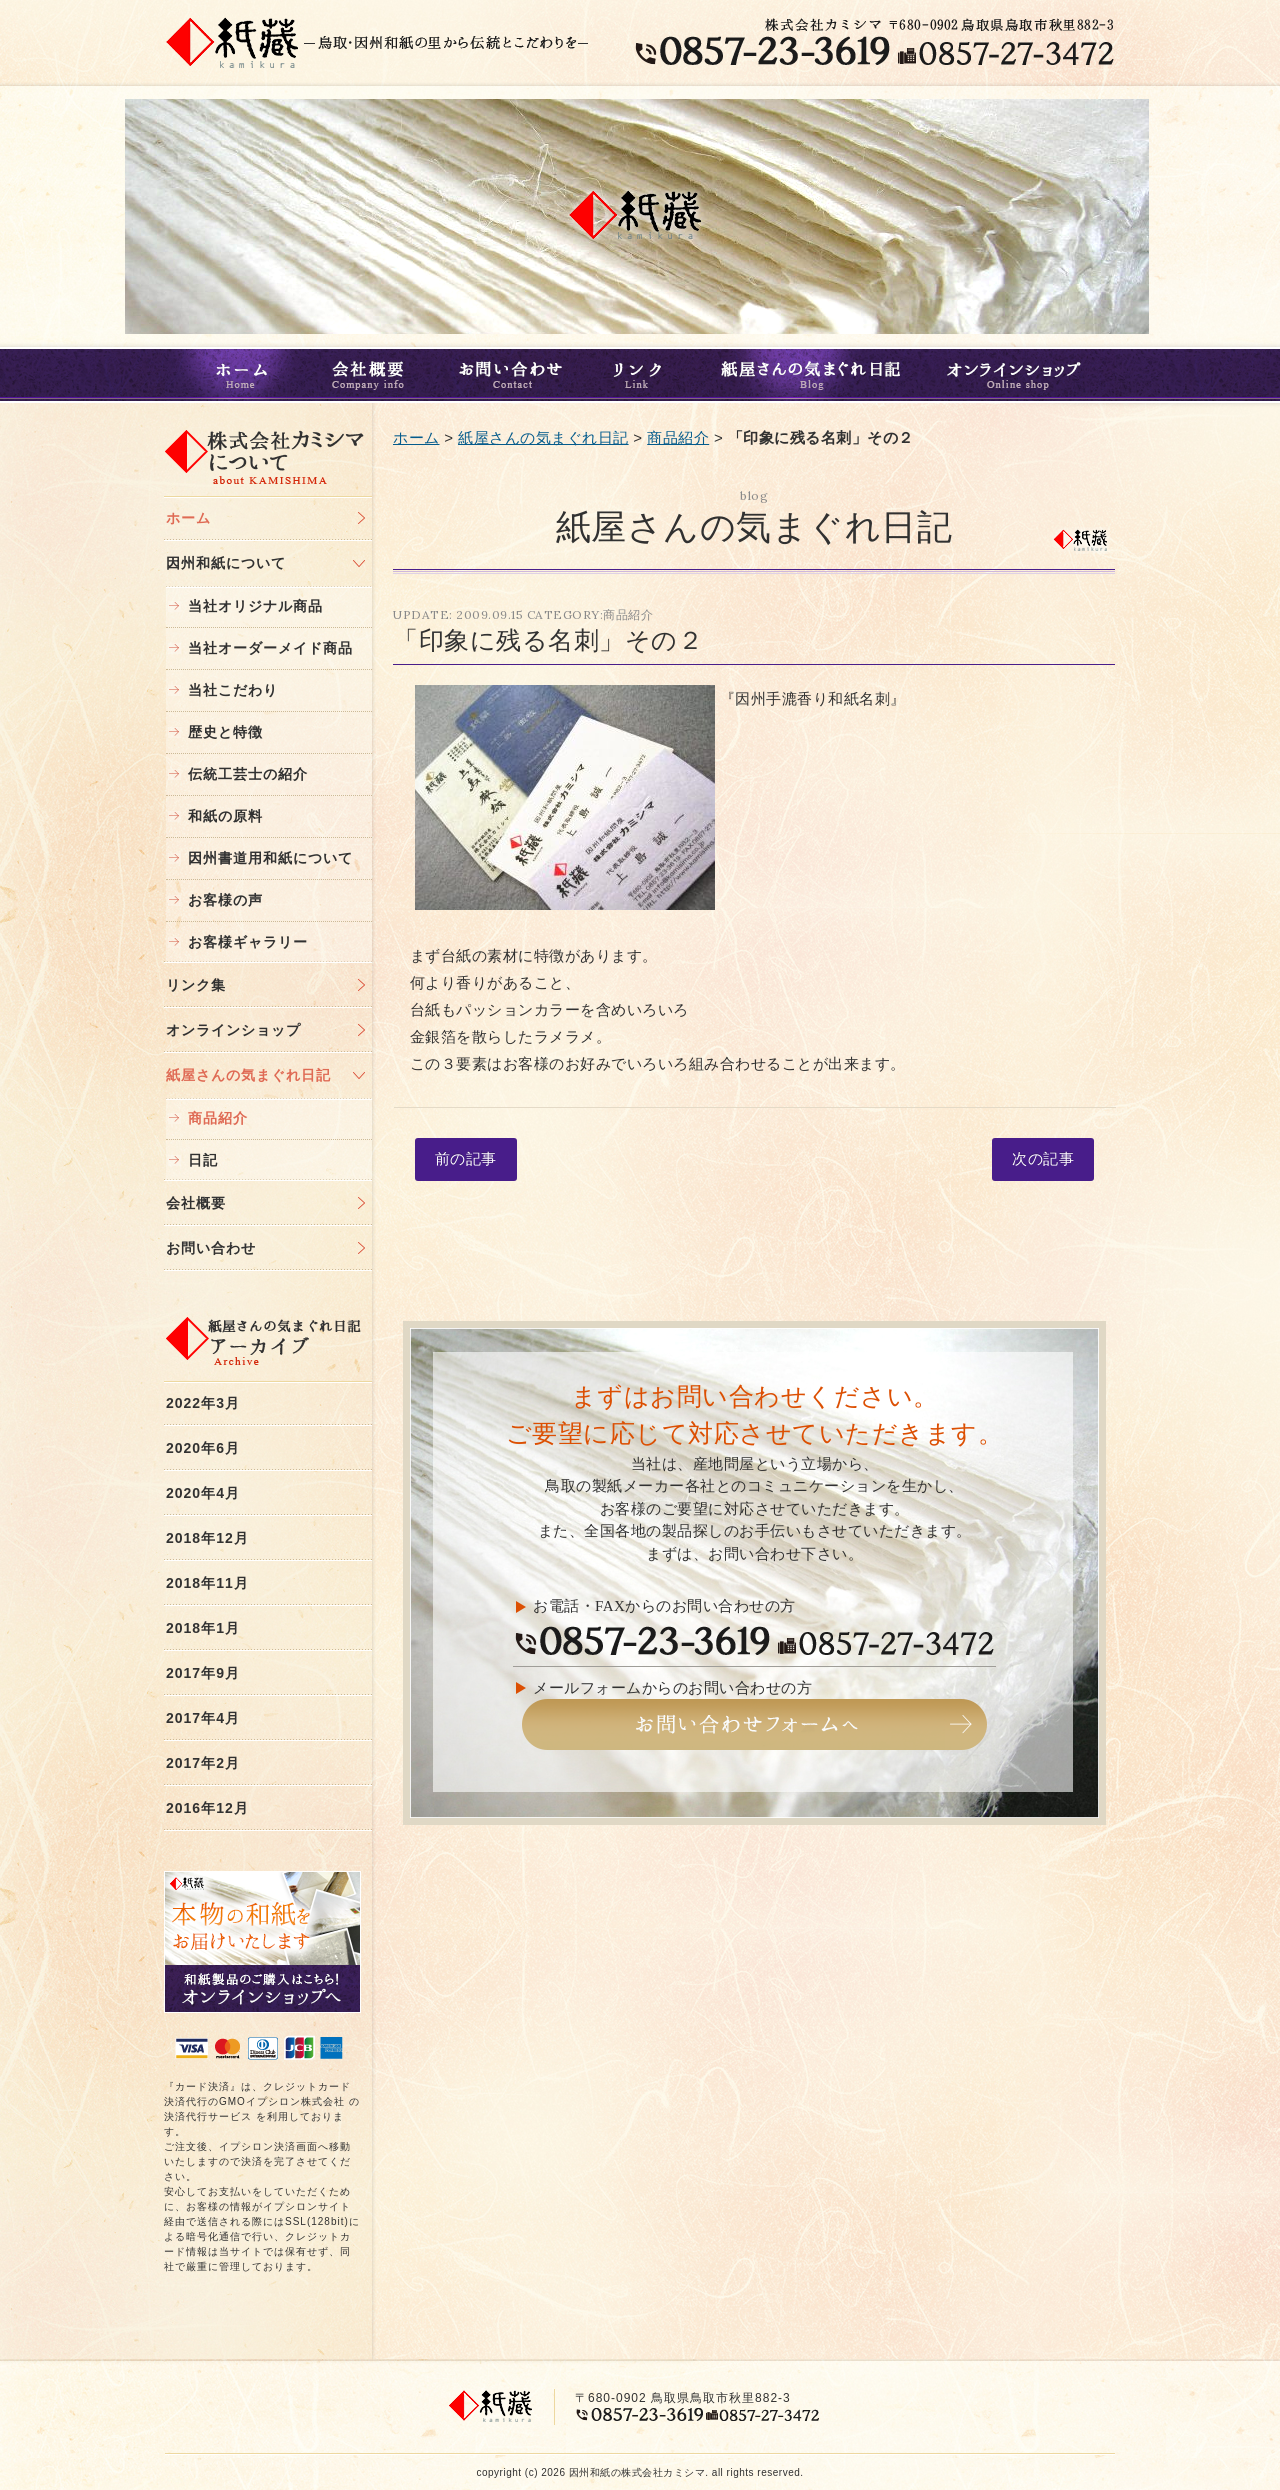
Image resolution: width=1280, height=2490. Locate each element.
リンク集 (196, 985)
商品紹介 (218, 1118)
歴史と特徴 (225, 732)
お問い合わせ (511, 375)
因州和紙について (226, 563)
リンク (641, 375)
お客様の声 (225, 900)
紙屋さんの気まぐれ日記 (809, 375)
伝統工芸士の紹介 (248, 774)
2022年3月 (203, 1403)
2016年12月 (207, 1808)
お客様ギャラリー (248, 942)
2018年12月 (207, 1538)
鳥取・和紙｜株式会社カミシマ (233, 42)
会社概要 (371, 375)
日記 (203, 1160)
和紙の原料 (225, 816)
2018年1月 (203, 1628)
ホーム (237, 375)
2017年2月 (203, 1763)
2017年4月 (203, 1718)
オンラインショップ (1020, 375)
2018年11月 (207, 1583)
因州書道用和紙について (270, 858)
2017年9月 (203, 1673)
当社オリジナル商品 (255, 606)
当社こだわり (233, 690)
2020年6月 (203, 1448)
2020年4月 (203, 1493)
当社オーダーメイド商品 (270, 648)
